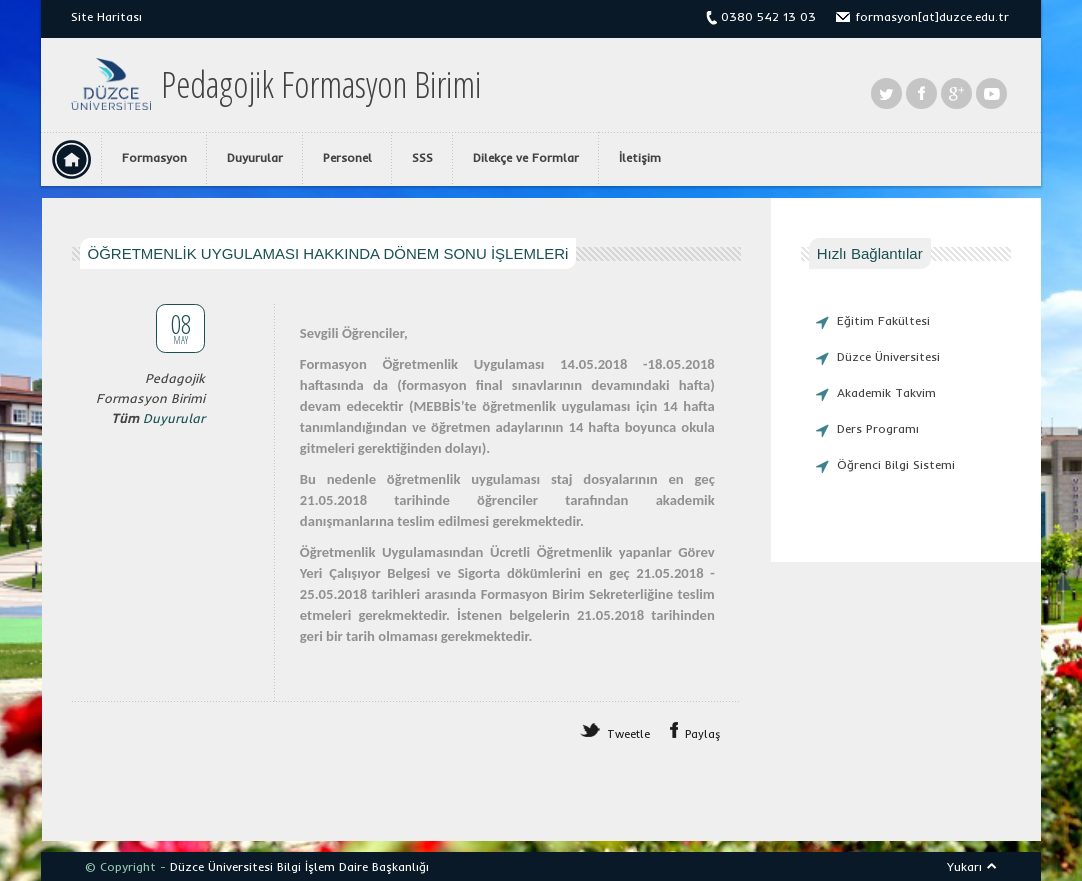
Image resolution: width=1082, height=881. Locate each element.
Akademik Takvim (886, 392)
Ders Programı (878, 428)
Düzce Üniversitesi (888, 356)
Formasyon (154, 157)
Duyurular (255, 157)
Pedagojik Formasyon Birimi (321, 85)
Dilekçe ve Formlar (526, 157)
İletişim (640, 157)
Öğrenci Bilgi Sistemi (896, 464)
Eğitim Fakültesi (883, 320)
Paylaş (703, 734)
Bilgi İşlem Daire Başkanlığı (353, 866)
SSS (422, 157)
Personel (347, 157)
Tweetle (628, 734)
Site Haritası (106, 16)
